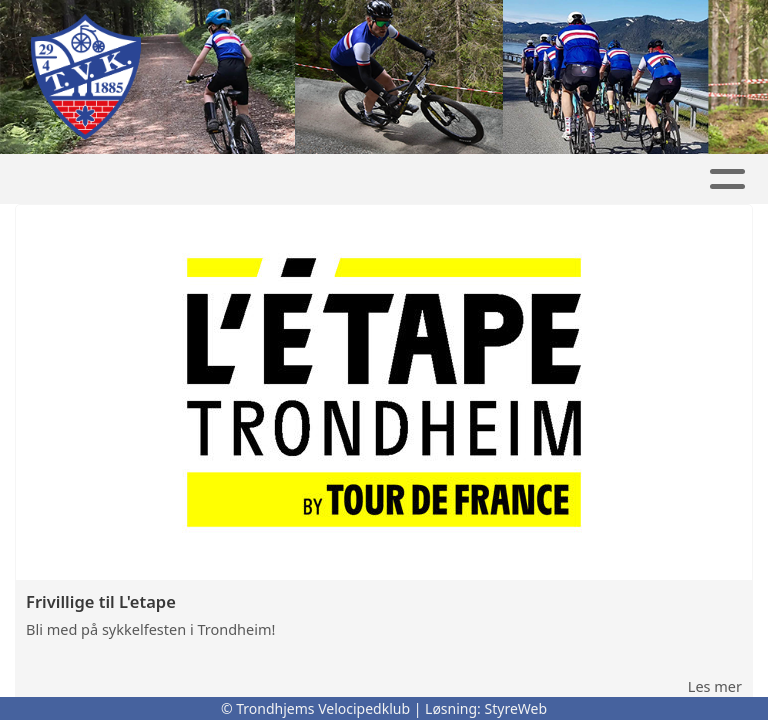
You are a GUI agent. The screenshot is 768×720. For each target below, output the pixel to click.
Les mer (715, 686)
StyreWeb (516, 708)
